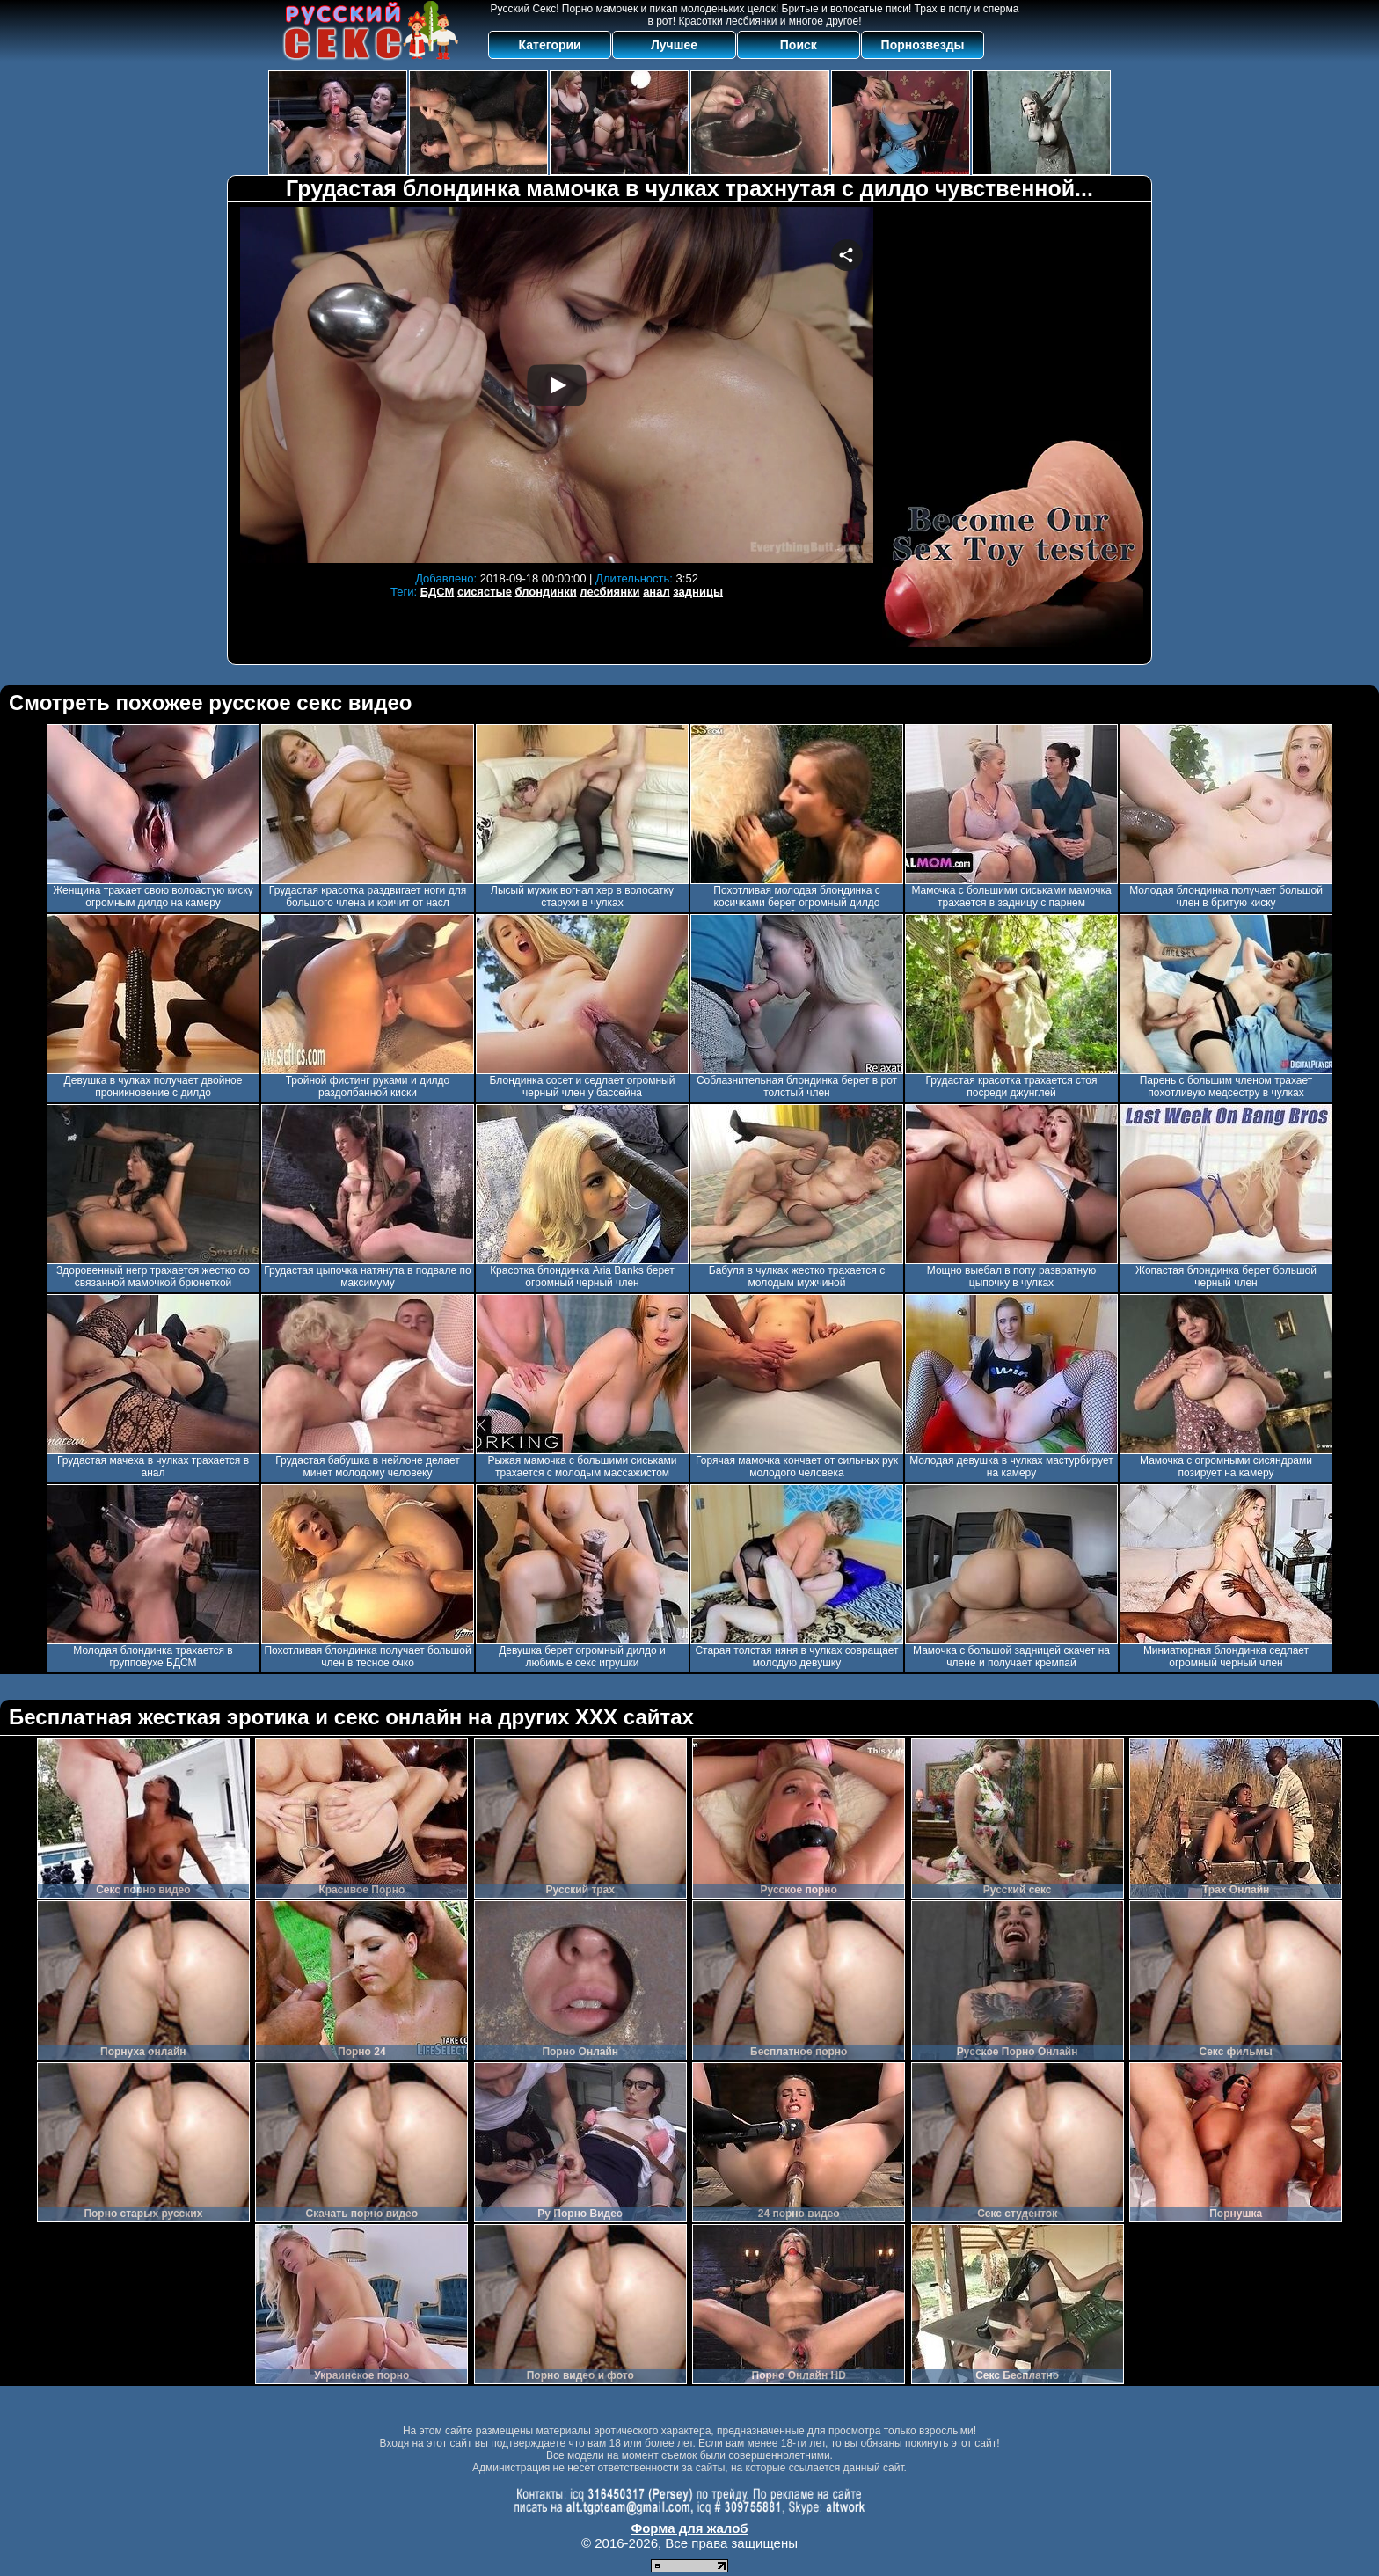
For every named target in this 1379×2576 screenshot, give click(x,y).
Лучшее (674, 45)
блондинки (546, 591)
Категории (550, 45)
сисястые (484, 591)
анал (656, 591)
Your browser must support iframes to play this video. (556, 385)
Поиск (798, 45)
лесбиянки (609, 591)
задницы (698, 591)
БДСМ (437, 591)
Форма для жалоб (689, 2528)
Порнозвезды (923, 45)
